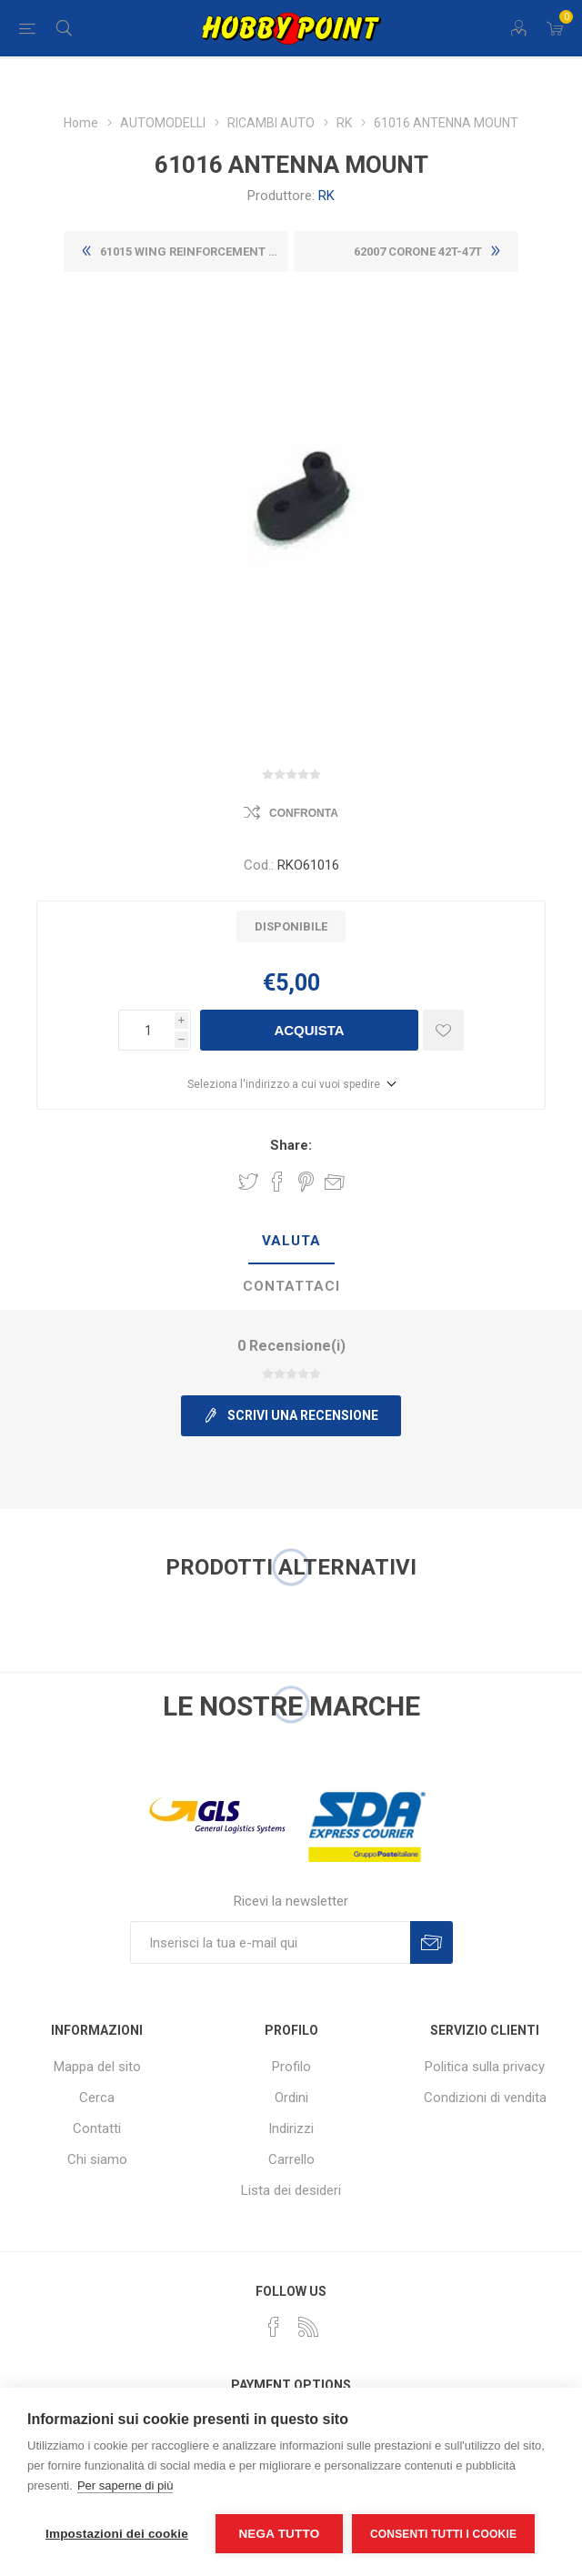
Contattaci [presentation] (291, 1286)
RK (326, 195)
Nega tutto (278, 2534)
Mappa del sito (97, 2066)
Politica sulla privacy (485, 2066)
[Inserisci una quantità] (146, 1030)
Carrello (291, 2159)
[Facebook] (273, 2326)
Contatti (97, 2128)
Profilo (291, 2066)
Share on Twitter (248, 1182)
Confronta (303, 813)
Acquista (309, 1030)
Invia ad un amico (335, 1182)
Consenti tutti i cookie (443, 2534)
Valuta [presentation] (291, 1241)
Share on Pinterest (306, 1182)
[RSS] (308, 2326)
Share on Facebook (277, 1182)
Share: (291, 1145)
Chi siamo (97, 2159)
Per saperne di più (125, 2485)
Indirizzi (291, 2128)
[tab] (291, 1241)
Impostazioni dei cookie (116, 2534)
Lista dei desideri (291, 2190)
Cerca (97, 2097)
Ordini (291, 2097)
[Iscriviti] (270, 1942)
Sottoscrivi (431, 1942)
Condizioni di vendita (485, 2097)
